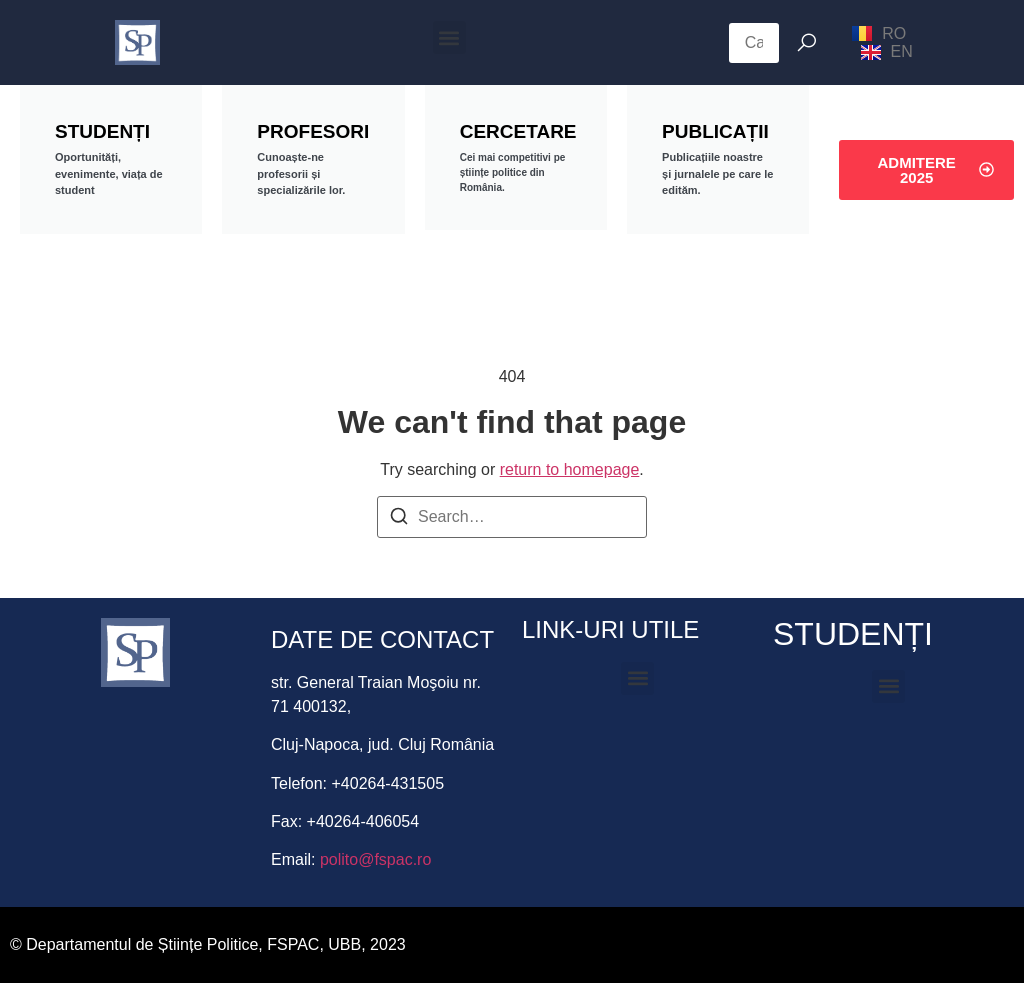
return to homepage (570, 469)
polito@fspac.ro (375, 859)
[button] (449, 37)
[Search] (399, 519)
